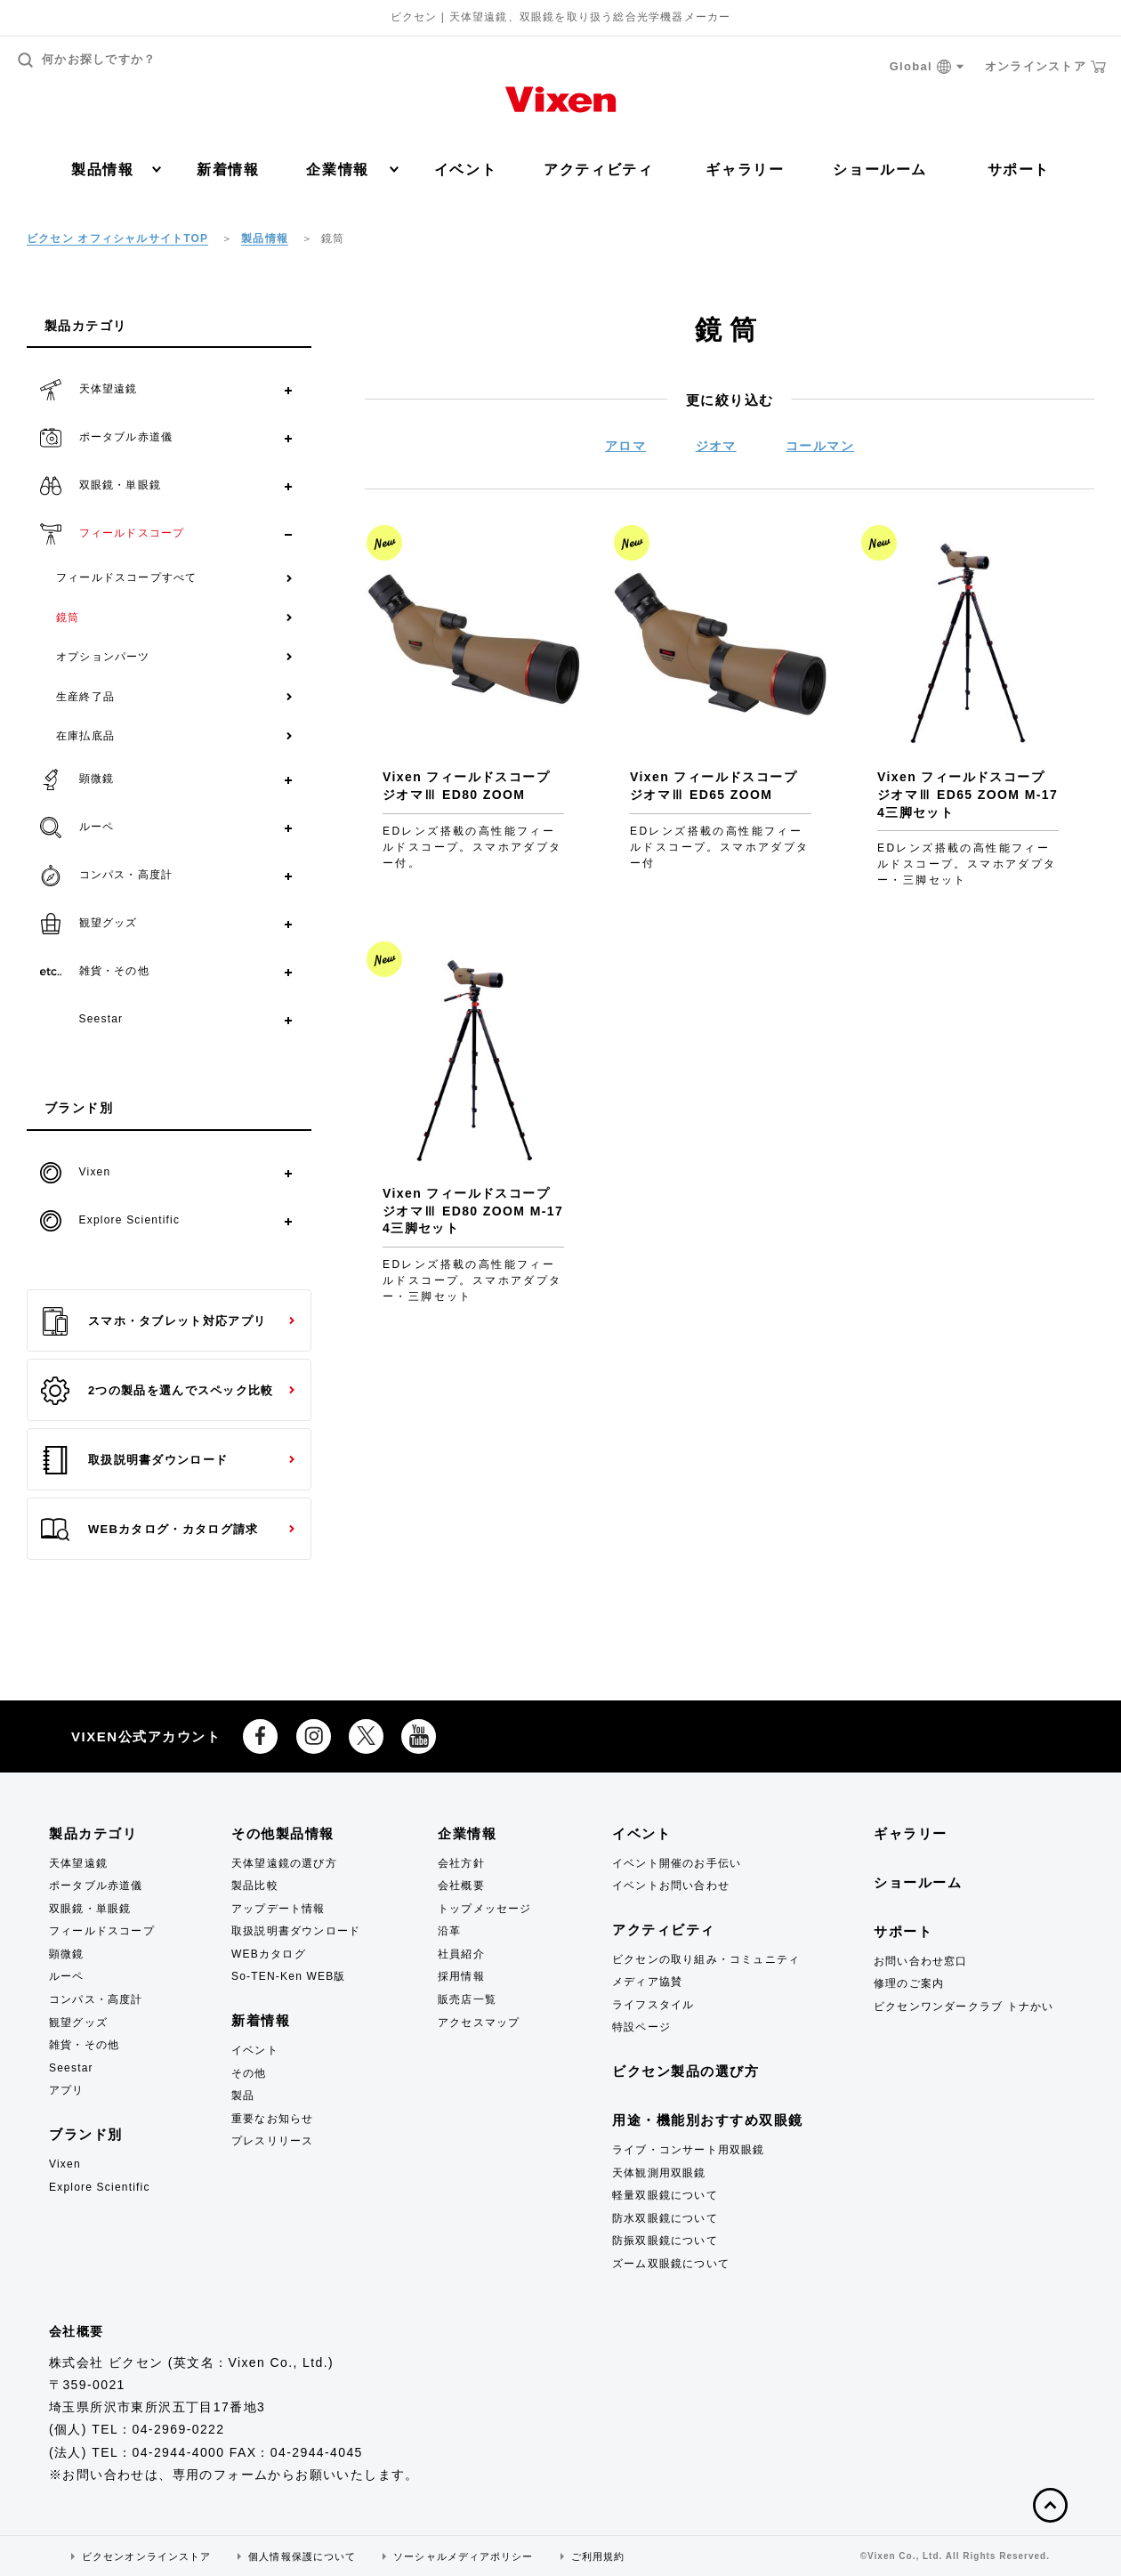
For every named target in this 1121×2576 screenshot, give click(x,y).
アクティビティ (598, 169)
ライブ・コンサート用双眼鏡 (688, 2150)
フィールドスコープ (102, 1931)
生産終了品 (85, 696)
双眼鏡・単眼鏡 (90, 1908)
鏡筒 (67, 617)
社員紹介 (461, 1954)
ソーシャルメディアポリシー (463, 2556)
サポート (1019, 169)
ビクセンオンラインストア (146, 2556)
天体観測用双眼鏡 (659, 2173)
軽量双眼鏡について (665, 2195)
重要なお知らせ (272, 2118)
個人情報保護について (302, 2556)
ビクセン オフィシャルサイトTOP (117, 238)
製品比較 (254, 1885)
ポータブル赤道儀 (96, 1885)
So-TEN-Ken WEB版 (288, 1976)
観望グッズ (78, 2022)
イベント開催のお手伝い (676, 1863)
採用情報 (461, 1976)
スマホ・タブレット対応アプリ (153, 1321)
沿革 (449, 1931)
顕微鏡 (67, 1954)
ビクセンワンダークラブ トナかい (964, 2006)
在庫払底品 (85, 736)
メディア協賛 (647, 1981)
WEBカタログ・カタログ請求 (149, 1529)
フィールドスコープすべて (126, 577)
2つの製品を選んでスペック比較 (157, 1391)
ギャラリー (745, 169)
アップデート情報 (278, 1908)
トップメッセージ (485, 1908)
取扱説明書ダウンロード (134, 1460)
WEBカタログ (268, 1954)
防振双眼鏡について (665, 2240)
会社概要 (461, 1885)
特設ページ (641, 2027)
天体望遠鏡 (78, 1863)
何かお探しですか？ (87, 60)
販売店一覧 (467, 1999)
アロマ (625, 446)
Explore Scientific (99, 2187)
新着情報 (228, 169)
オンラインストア (1045, 67)
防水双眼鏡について (665, 2218)
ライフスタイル (653, 2005)
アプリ (67, 2090)
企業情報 (352, 169)
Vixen (65, 2164)
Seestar (71, 2068)
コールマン (820, 446)
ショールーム (880, 169)
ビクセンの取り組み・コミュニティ (706, 1959)
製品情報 (116, 169)
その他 (249, 2073)
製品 (242, 2095)
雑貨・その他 (84, 2045)
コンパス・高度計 (96, 1999)
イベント (465, 169)
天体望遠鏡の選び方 (284, 1863)
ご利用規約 (598, 2556)
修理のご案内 (909, 1983)
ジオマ (716, 446)
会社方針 (461, 1863)
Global (927, 67)
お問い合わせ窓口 (921, 1961)
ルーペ (67, 1976)
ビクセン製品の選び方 (685, 2071)
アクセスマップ (479, 2022)
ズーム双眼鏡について (671, 2263)
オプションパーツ (103, 656)
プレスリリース (272, 2141)
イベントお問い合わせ (671, 1885)
